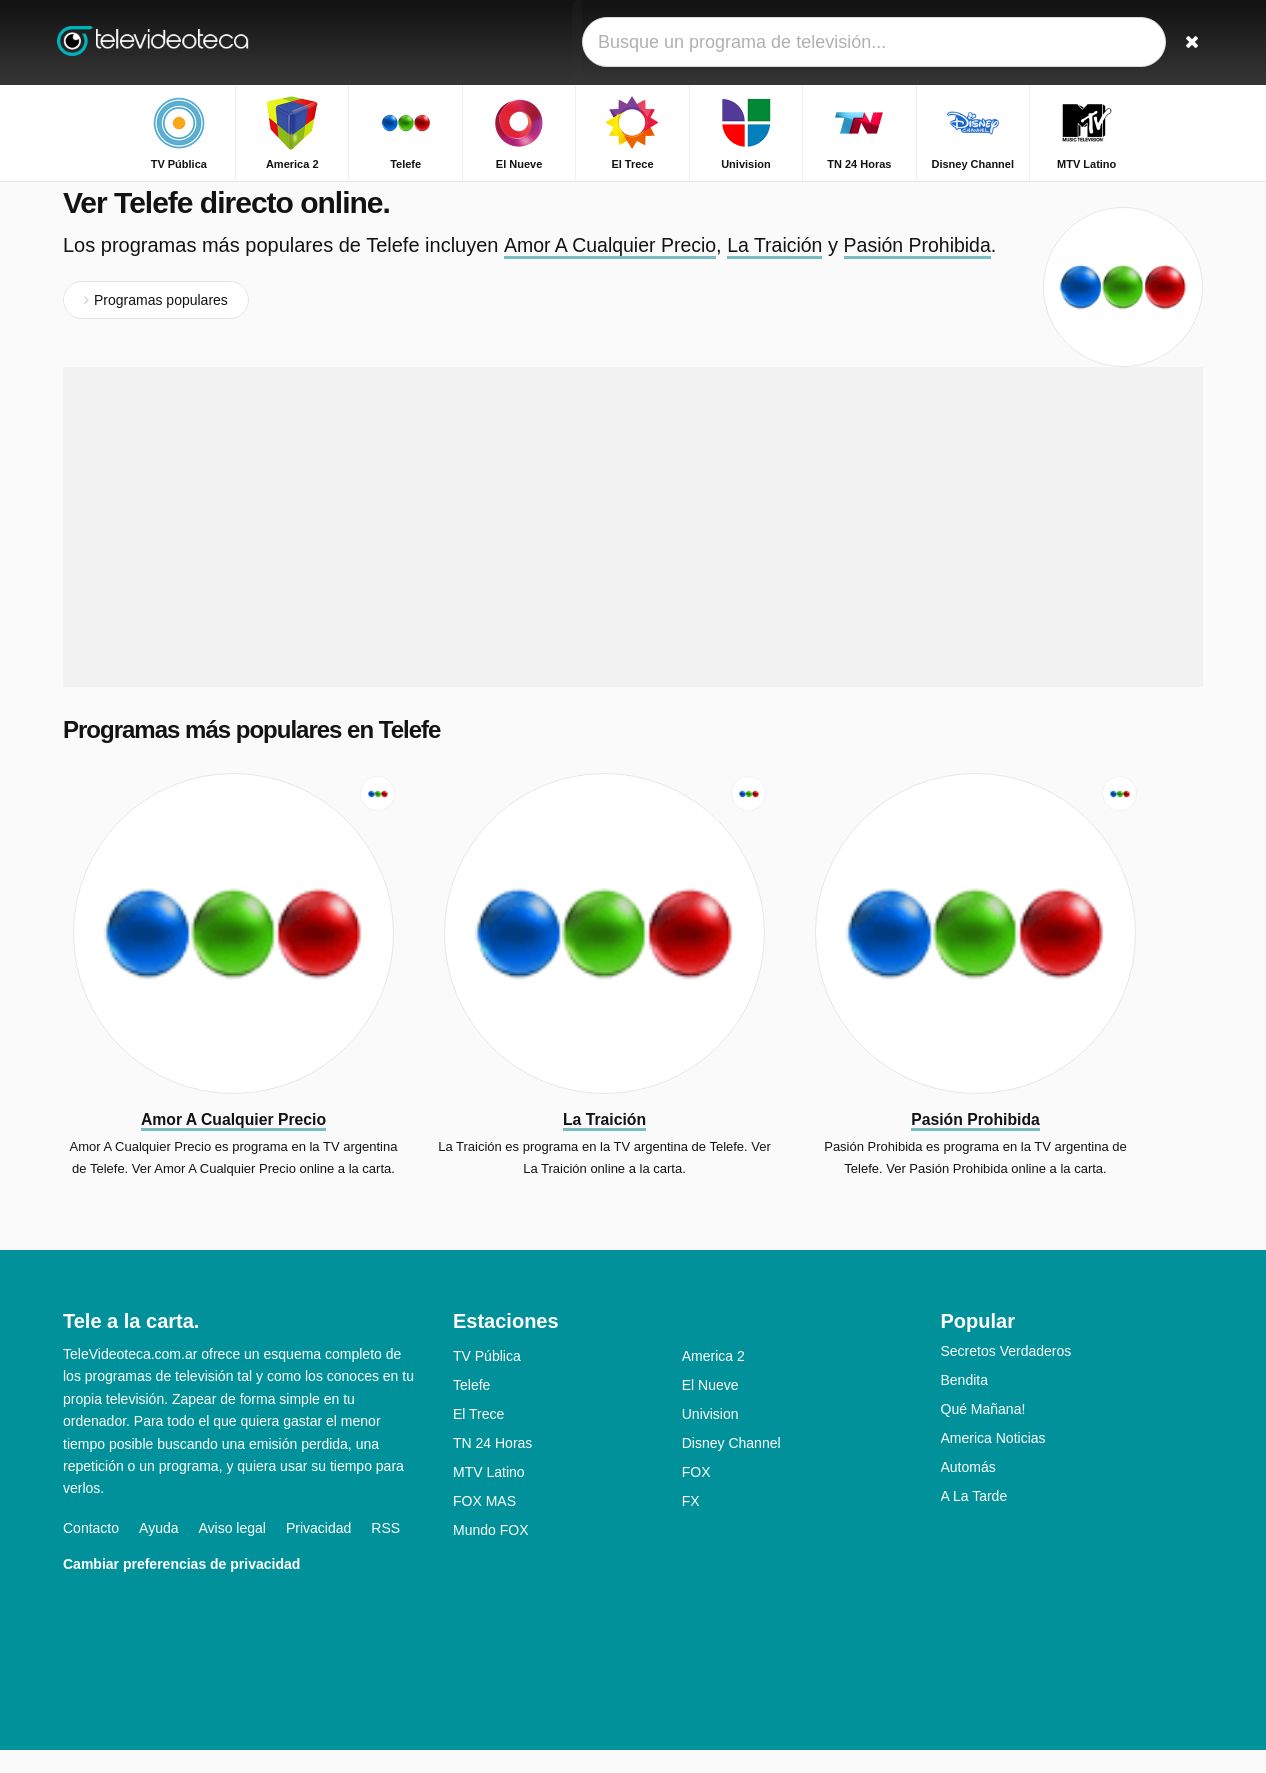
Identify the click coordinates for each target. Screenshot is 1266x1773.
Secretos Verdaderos (1006, 1374)
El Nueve (710, 1408)
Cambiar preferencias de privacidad (181, 1587)
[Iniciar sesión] (1114, 42)
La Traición (781, 268)
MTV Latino (489, 1495)
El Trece (478, 1437)
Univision (710, 1437)
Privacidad (318, 1551)
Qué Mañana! (983, 1432)
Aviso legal (232, 1551)
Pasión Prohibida (926, 268)
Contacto (91, 1551)
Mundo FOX (490, 1553)
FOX (696, 1495)
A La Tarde (974, 1519)
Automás (968, 1490)
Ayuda (158, 1551)
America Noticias (993, 1461)
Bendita (964, 1403)
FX (691, 1524)
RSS (385, 1551)
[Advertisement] (633, 550)
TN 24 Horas (492, 1466)
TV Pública (487, 1379)
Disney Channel (731, 1466)
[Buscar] (1181, 42)
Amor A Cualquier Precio (612, 268)
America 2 (713, 1379)
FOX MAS (484, 1524)
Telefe (471, 1408)
